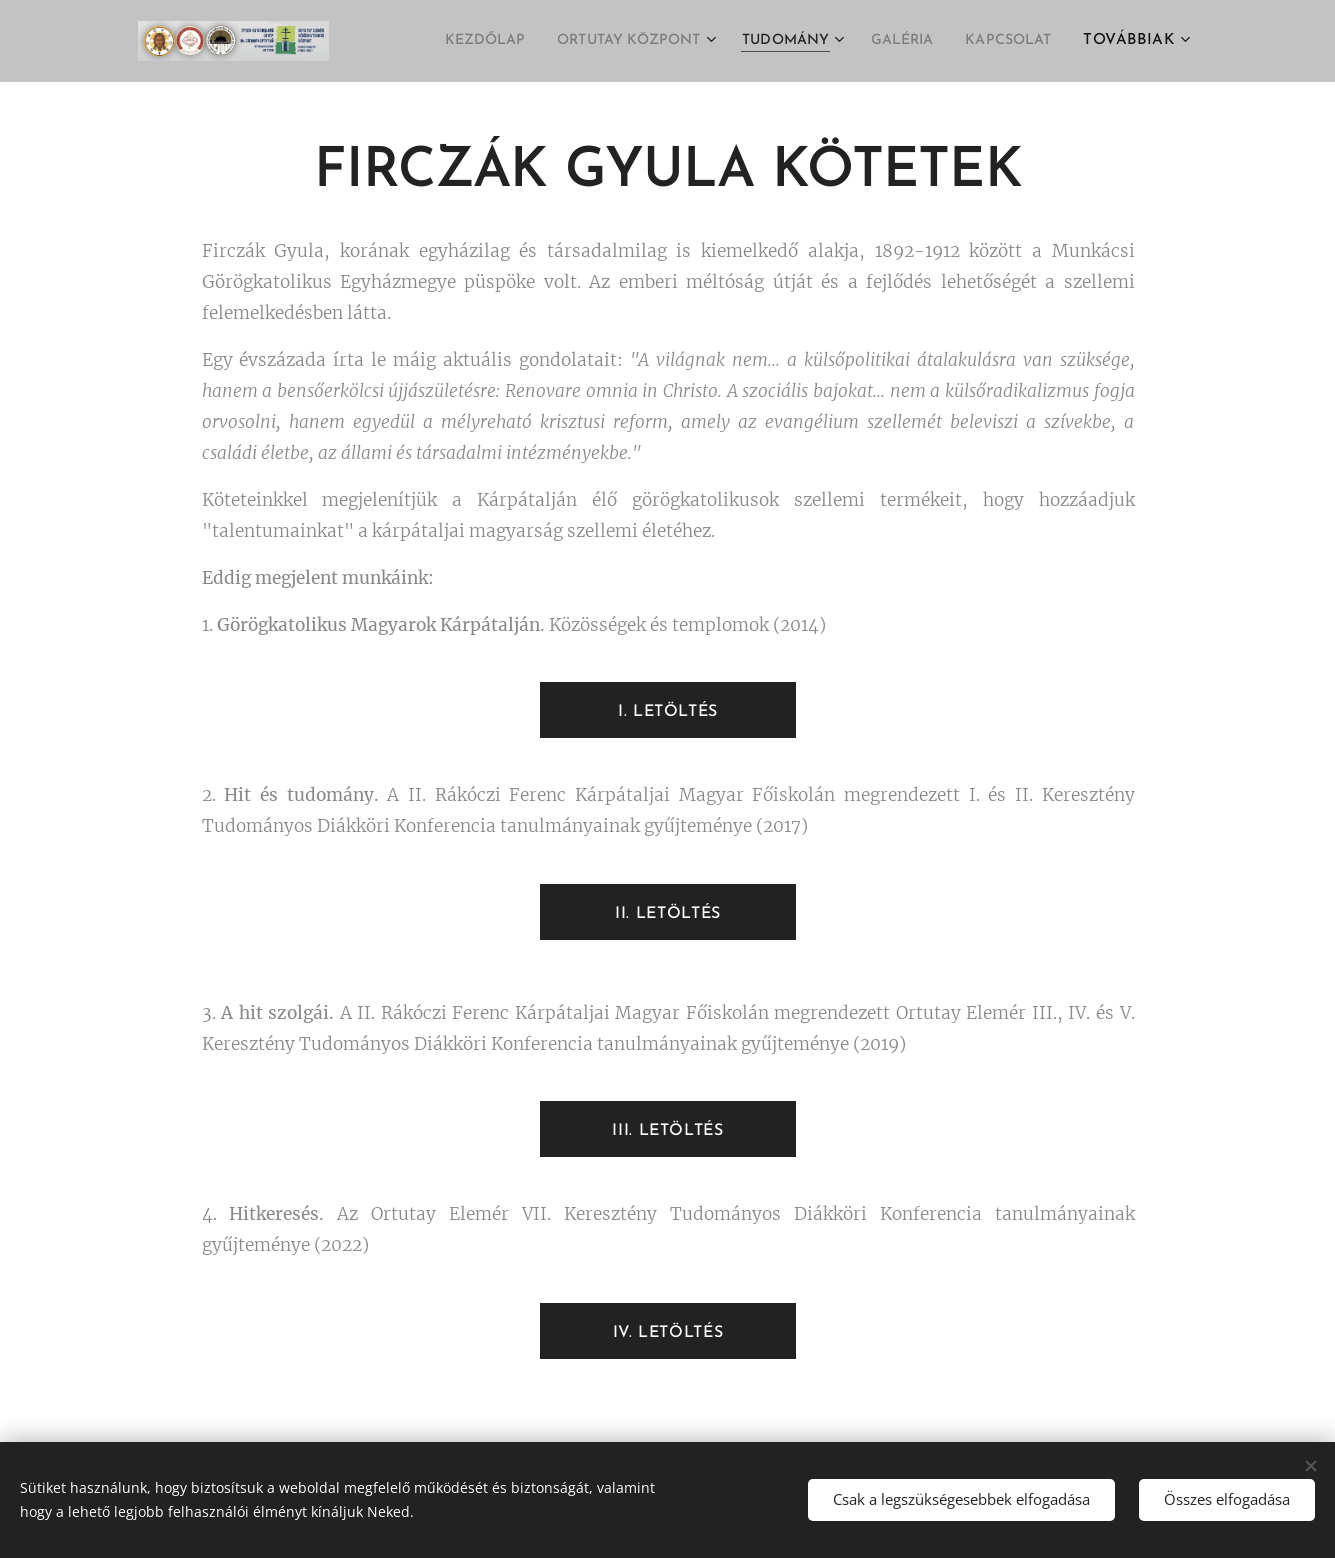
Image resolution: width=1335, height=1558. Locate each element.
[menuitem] (430, 41)
